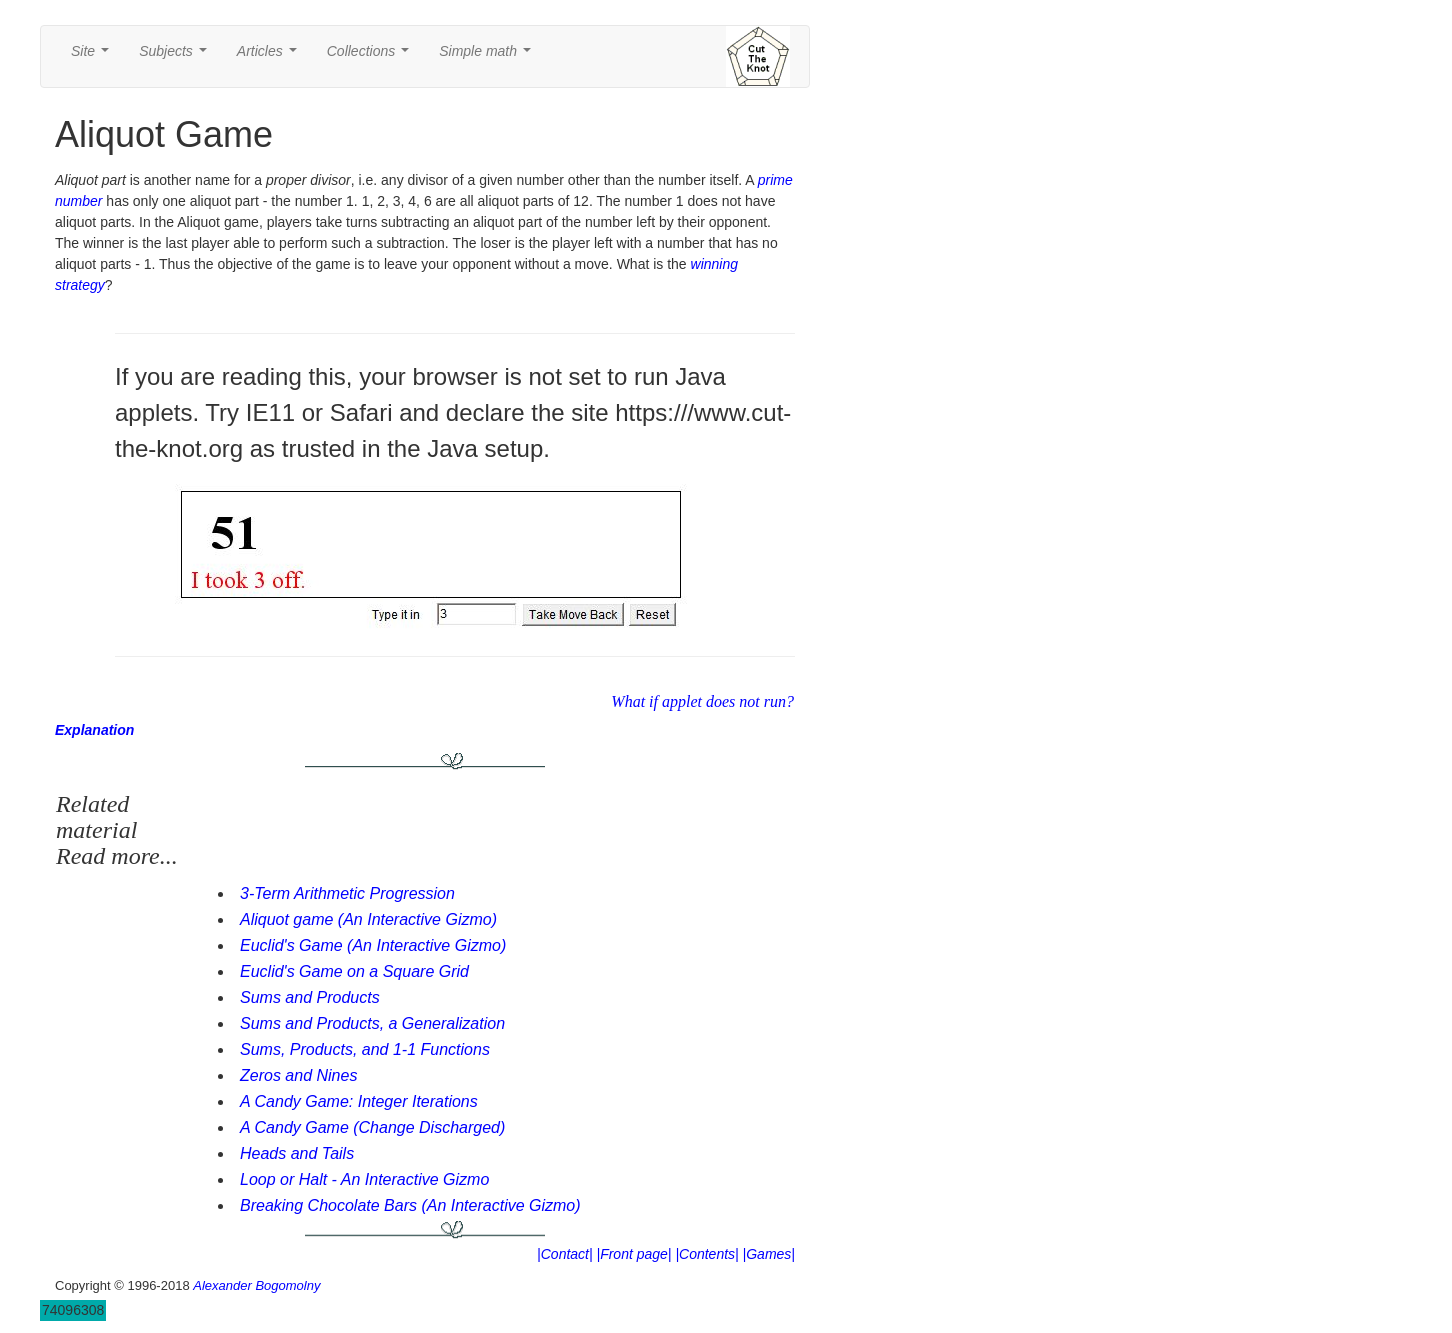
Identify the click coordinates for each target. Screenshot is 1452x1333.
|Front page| (634, 1254)
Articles (271, 56)
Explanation (94, 730)
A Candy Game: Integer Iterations (359, 1101)
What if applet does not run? (702, 701)
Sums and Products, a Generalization (372, 1023)
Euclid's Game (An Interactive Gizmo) (373, 945)
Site (94, 56)
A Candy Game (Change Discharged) (372, 1127)
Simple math (488, 56)
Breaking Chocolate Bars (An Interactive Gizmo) (410, 1205)
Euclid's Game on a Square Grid (354, 971)
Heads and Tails (297, 1153)
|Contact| (565, 1254)
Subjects (176, 56)
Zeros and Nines (298, 1075)
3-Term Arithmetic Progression (347, 893)
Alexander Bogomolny (256, 1285)
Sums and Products (310, 997)
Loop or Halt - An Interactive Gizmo (364, 1179)
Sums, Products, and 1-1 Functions (365, 1049)
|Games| (769, 1254)
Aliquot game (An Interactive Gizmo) (368, 919)
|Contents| (706, 1254)
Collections (372, 56)
